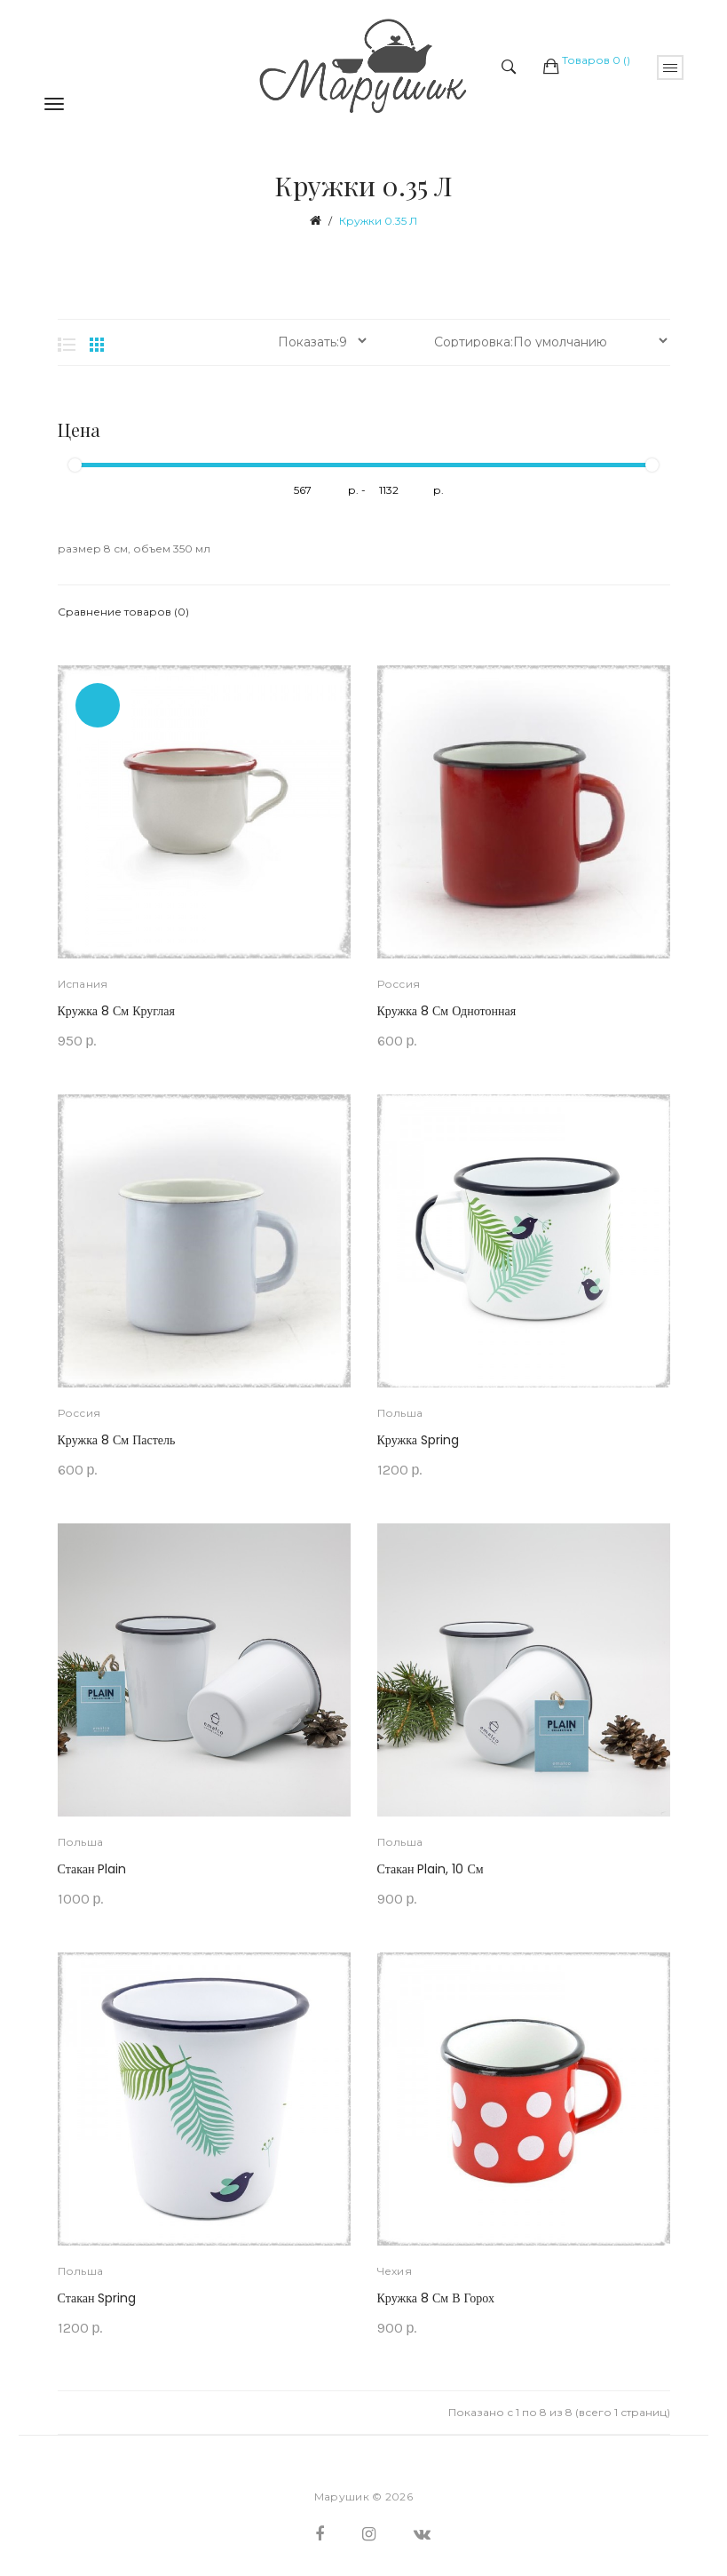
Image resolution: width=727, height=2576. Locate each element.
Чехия (395, 2271)
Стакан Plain (92, 1869)
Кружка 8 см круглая (116, 1011)
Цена (79, 430)
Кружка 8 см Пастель (117, 1440)
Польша (400, 1412)
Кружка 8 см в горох (436, 2298)
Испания (83, 983)
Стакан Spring (97, 2298)
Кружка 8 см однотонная (447, 1011)
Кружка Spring (418, 1440)
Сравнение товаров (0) (123, 611)
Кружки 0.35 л (378, 220)
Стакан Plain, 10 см (430, 1869)
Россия (399, 983)
